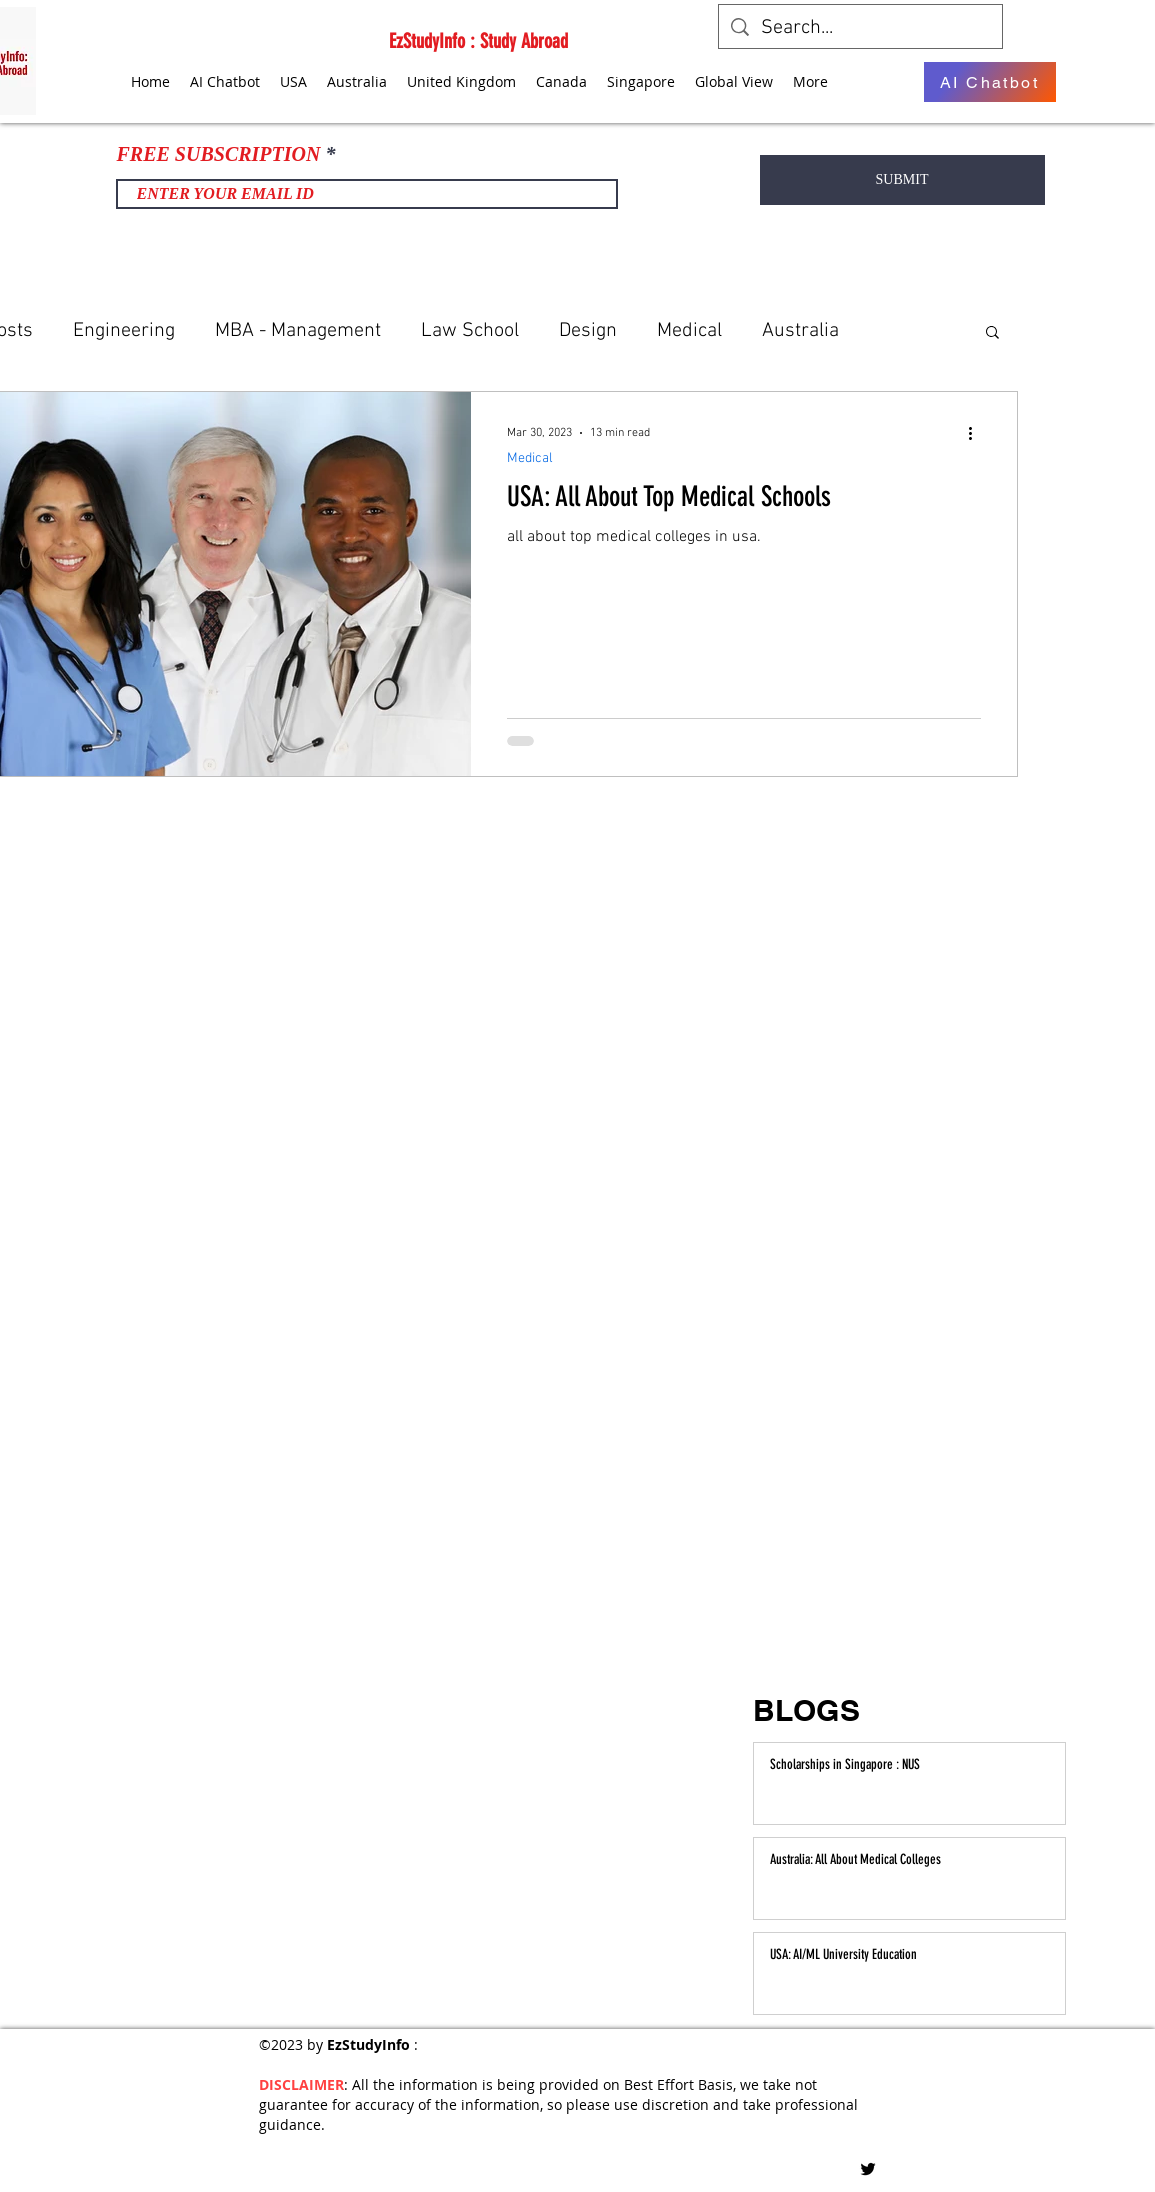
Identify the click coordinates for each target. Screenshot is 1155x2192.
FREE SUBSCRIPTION (219, 154)
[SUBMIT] (902, 180)
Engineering (124, 331)
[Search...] (860, 28)
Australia (800, 331)
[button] (992, 333)
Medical (689, 331)
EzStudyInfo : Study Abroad (478, 41)
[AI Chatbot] (990, 82)
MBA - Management (298, 331)
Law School (470, 331)
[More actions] (978, 433)
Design (588, 331)
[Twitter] (868, 2169)
